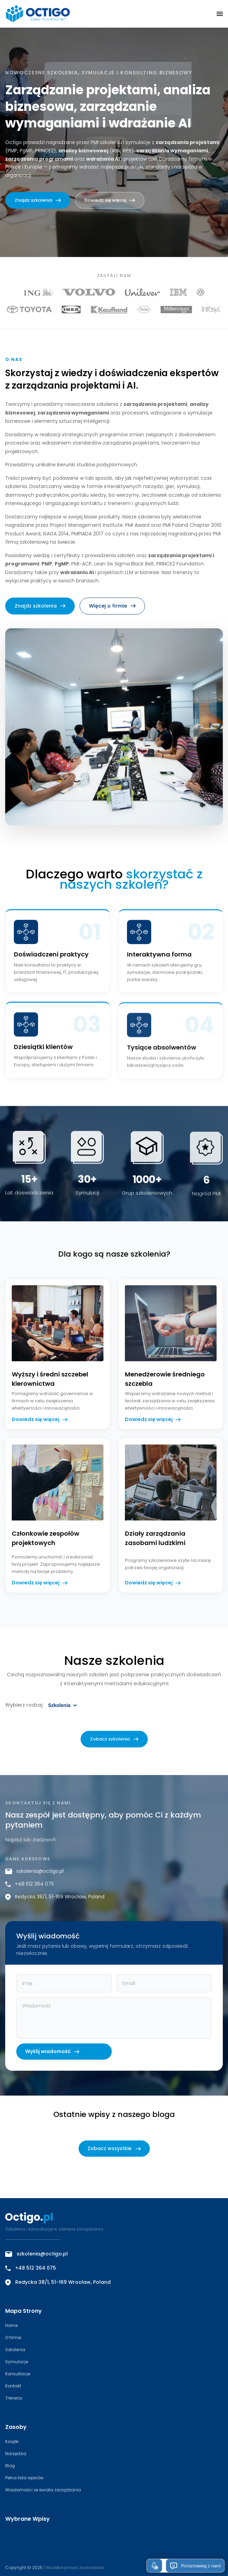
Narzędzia (15, 2453)
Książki (12, 2441)
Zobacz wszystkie (114, 2148)
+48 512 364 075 (29, 1888)
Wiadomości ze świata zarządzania (43, 2490)
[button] (220, 14)
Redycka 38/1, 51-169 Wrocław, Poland (54, 1901)
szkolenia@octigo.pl (34, 1875)
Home (11, 2325)
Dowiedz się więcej (109, 200)
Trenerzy (13, 2398)
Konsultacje (17, 2374)
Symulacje (16, 2362)
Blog (10, 2466)
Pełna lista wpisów (24, 2478)
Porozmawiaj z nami (195, 2565)
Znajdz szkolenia (38, 200)
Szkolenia (15, 2350)
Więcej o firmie (112, 610)
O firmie (13, 2337)
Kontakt (13, 2386)
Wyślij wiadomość (52, 2055)
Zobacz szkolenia (114, 1743)
